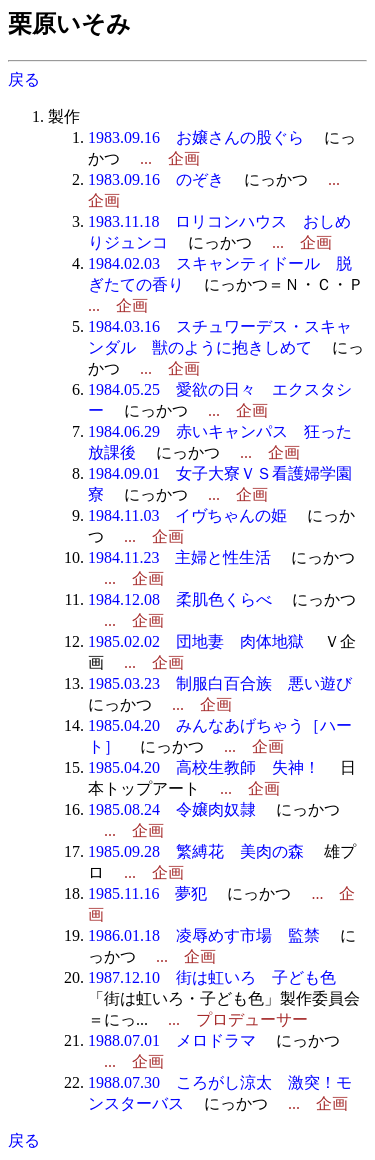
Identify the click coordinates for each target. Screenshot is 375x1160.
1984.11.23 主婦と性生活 (179, 557)
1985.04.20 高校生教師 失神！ (204, 767)
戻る (24, 79)
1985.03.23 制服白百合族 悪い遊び (220, 683)
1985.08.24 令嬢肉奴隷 (172, 809)
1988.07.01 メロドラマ (172, 1040)
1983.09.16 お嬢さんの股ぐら (196, 137)
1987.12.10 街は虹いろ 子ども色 (212, 977)
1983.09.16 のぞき (156, 179)
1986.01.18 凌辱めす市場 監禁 (204, 935)
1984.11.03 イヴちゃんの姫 (187, 515)
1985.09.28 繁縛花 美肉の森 (196, 851)
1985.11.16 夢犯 (147, 893)
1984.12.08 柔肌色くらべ (180, 599)
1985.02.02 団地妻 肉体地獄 (196, 641)
